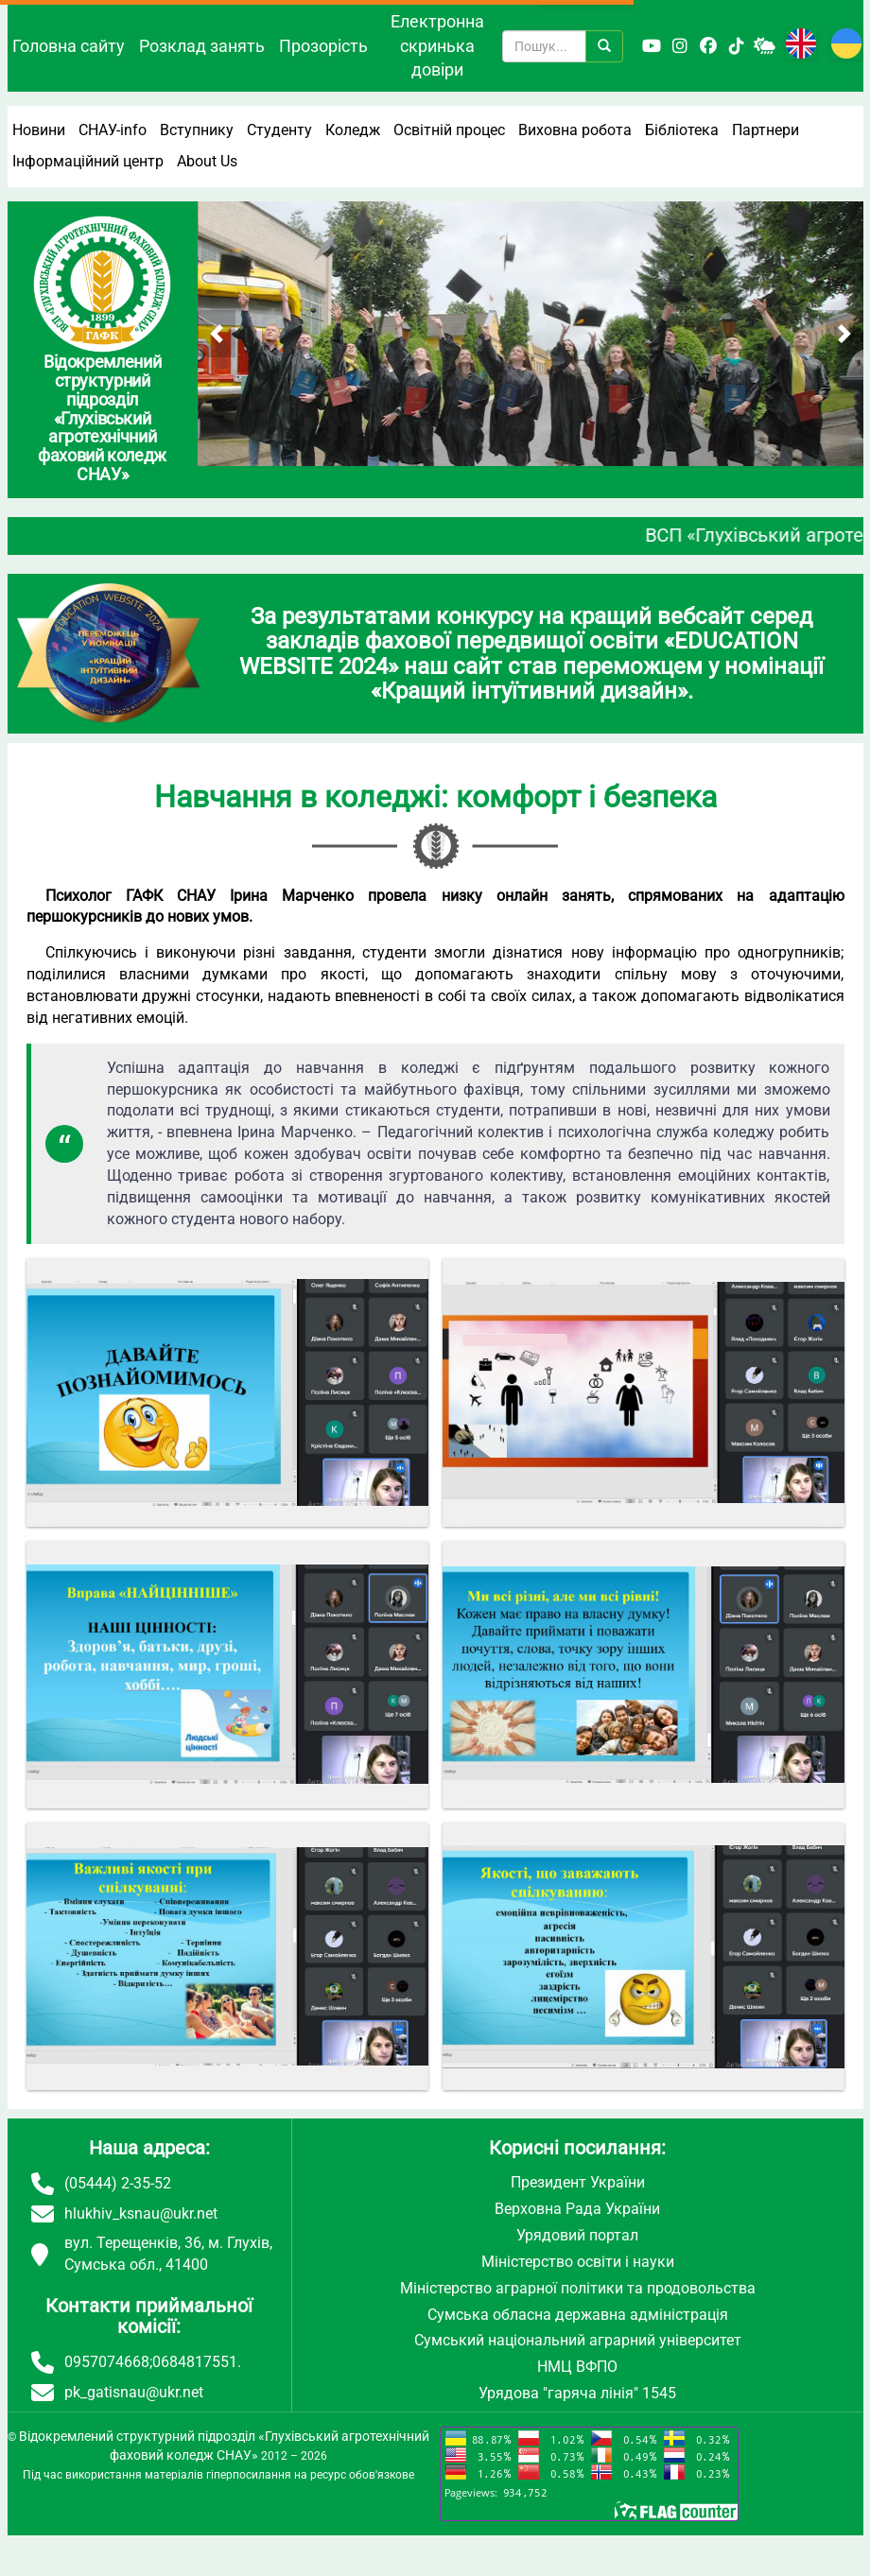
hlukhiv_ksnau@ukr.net (141, 2213)
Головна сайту (68, 46)
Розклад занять (202, 46)
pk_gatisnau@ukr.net (133, 2392)
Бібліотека (682, 130)
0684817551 (194, 2362)
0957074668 (106, 2362)
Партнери (765, 130)
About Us (207, 161)
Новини (38, 130)
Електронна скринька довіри (437, 45)
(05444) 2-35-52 (117, 2183)
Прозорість (323, 46)
